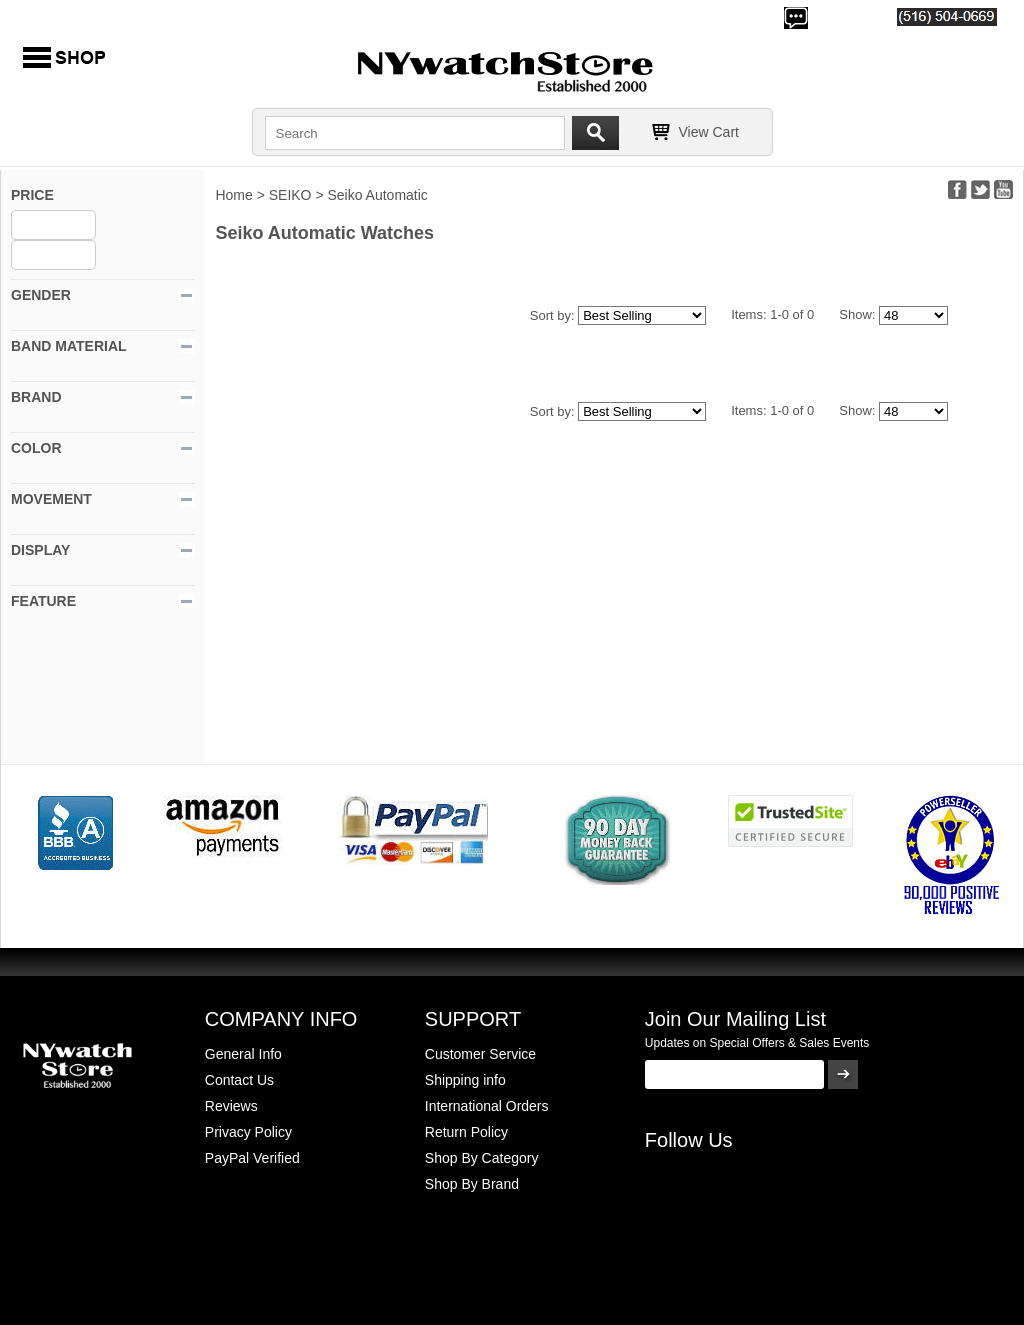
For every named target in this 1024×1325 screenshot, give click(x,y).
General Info (243, 1054)
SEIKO (290, 195)
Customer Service (480, 1054)
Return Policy (466, 1132)
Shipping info (465, 1080)
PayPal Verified (252, 1158)
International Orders (487, 1106)
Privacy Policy (248, 1132)
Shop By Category (482, 1158)
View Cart (709, 132)
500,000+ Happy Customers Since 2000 (139, 16)
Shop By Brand (472, 1184)
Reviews (231, 1106)
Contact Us (239, 1080)
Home (233, 195)
